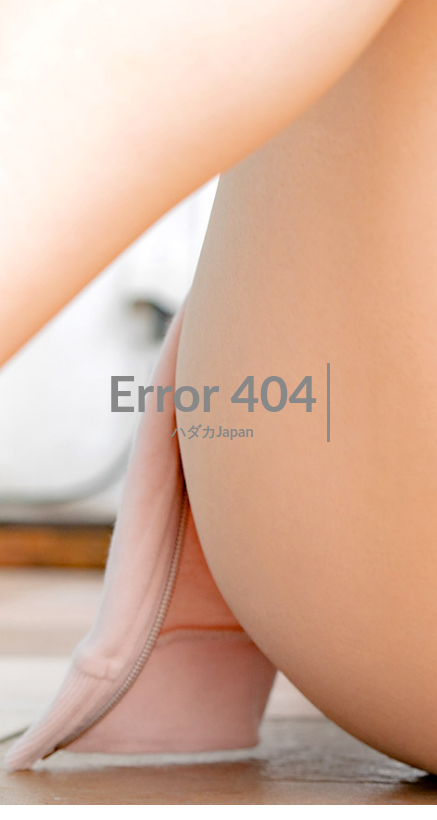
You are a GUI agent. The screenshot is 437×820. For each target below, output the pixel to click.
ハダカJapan (212, 431)
